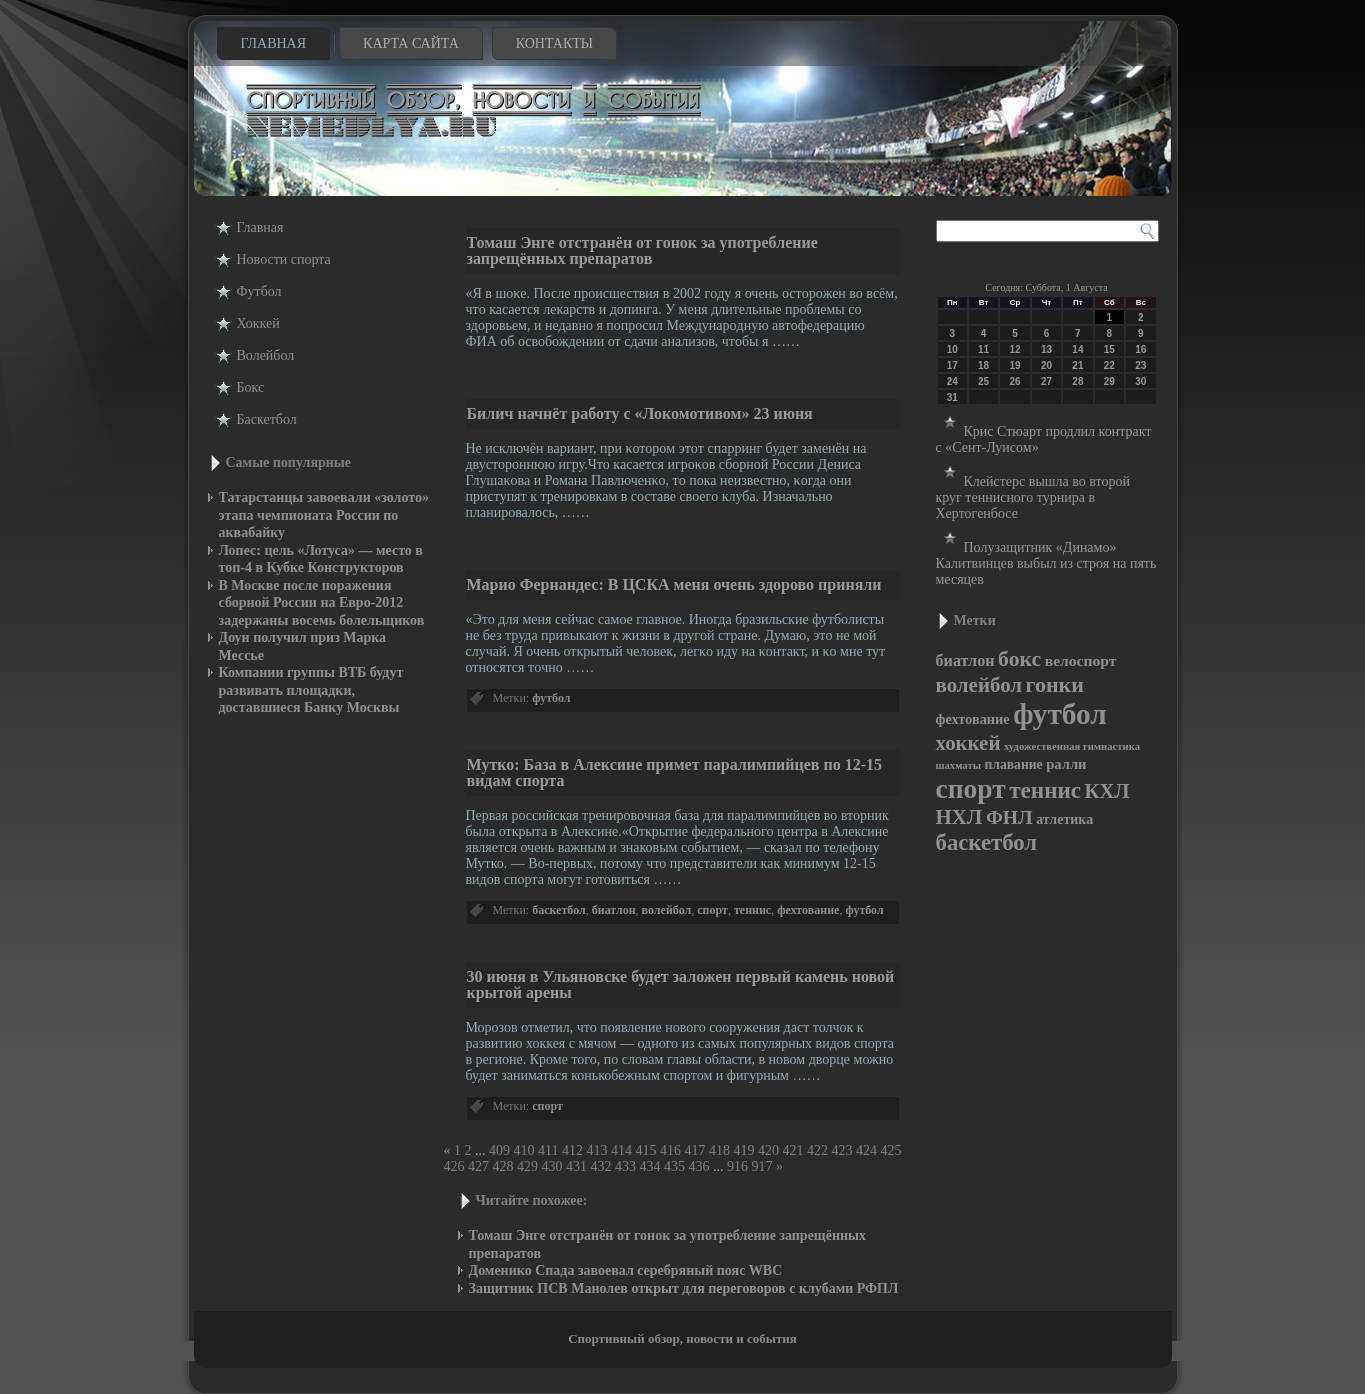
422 (817, 1150)
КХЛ (1107, 791)
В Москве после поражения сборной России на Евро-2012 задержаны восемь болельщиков (322, 603)
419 (743, 1150)
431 (576, 1166)
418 (719, 1150)
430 (552, 1166)
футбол (551, 698)
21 (1077, 365)
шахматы (958, 765)
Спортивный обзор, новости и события (682, 1338)
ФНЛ (1009, 817)
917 (762, 1166)
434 (650, 1166)
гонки (1055, 684)
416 (670, 1150)
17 (952, 365)
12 (1014, 349)
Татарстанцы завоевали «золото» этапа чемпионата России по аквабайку (324, 515)
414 (621, 1150)
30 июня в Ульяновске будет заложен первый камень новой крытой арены (681, 984)
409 (499, 1150)
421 (792, 1150)
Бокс (251, 387)
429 (527, 1166)
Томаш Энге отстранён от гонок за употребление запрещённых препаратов (642, 250)
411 (548, 1150)
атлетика (1064, 819)
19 (1014, 365)
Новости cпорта (284, 259)
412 (572, 1150)
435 (674, 1166)
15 (1109, 349)
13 (1046, 349)
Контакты (554, 43)
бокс (1019, 659)
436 (699, 1166)
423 (841, 1150)
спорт (712, 910)
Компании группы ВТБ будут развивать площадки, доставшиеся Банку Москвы (311, 690)
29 (1109, 381)
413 (596, 1150)
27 (1046, 381)
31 (952, 397)
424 (866, 1150)
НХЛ (959, 817)
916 (737, 1166)
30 (1140, 381)
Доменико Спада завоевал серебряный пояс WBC (626, 1270)
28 (1077, 381)
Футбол (259, 291)
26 (1014, 381)
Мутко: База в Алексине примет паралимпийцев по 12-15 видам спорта (675, 772)
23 (1140, 365)
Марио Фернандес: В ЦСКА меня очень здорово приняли (674, 584)
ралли (1066, 764)
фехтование (808, 910)
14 (1077, 349)
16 (1140, 349)
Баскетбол (267, 419)
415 (645, 1150)
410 (524, 1150)
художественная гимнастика (1072, 746)
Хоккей (258, 323)
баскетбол (559, 910)
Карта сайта (411, 43)
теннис (752, 910)
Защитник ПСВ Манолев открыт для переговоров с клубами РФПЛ (684, 1288)
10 (952, 349)
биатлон (614, 910)
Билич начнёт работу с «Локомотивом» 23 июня (640, 413)
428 (503, 1166)
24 (952, 381)
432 (601, 1166)
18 (983, 365)
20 (1046, 365)
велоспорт (1081, 660)
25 (983, 381)
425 (890, 1150)
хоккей (968, 743)
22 (1109, 365)
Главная (274, 43)
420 (768, 1150)
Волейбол (266, 355)
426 (454, 1166)
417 (694, 1150)
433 (625, 1166)
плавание (1013, 764)
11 (983, 349)
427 (478, 1166)
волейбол (667, 910)
